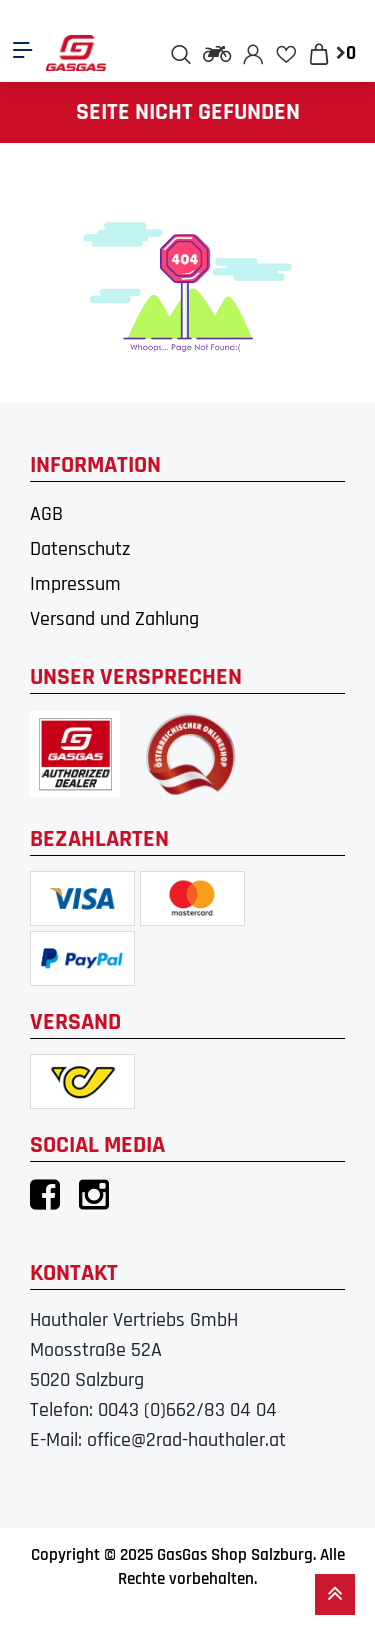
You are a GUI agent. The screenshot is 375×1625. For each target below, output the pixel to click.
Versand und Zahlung (114, 619)
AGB (46, 514)
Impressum (75, 584)
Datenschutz (80, 549)
